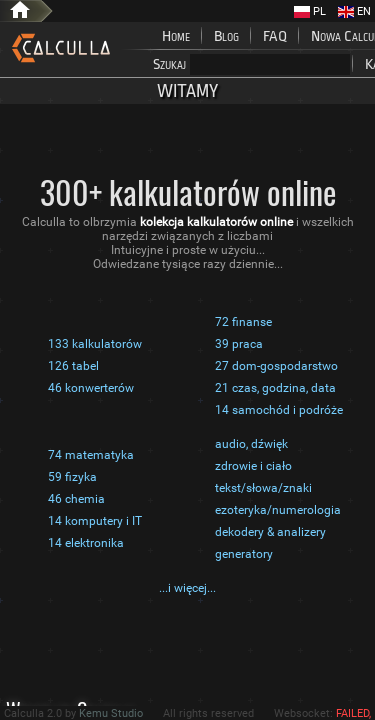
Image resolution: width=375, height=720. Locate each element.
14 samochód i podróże (279, 410)
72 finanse (243, 322)
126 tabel (73, 366)
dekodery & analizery (270, 532)
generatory (244, 554)
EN (354, 11)
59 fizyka (72, 477)
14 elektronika (86, 543)
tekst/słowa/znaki (263, 488)
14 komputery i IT (95, 521)
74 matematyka (91, 455)
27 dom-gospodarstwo (276, 366)
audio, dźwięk (251, 444)
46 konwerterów (91, 388)
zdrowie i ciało (253, 466)
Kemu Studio (111, 713)
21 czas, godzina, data (275, 388)
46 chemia (76, 499)
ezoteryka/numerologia (278, 510)
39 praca (239, 344)
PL (310, 11)
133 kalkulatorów (95, 344)
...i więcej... (187, 588)
